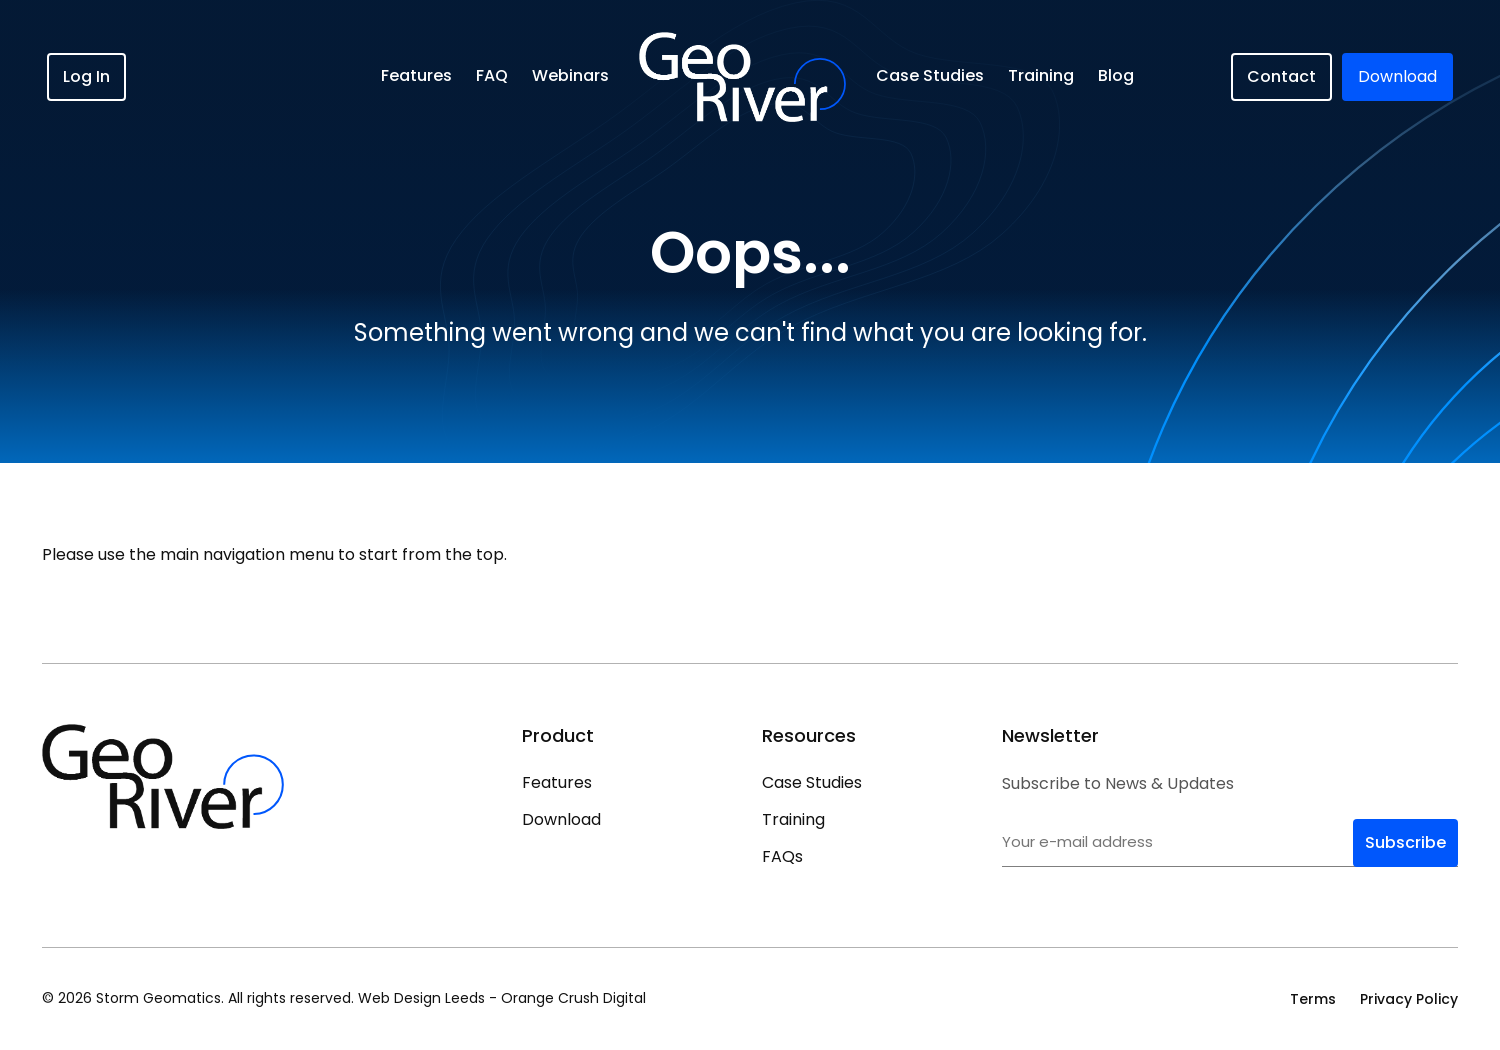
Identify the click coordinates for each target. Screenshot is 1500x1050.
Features (416, 75)
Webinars (570, 75)
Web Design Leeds (421, 998)
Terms (1313, 999)
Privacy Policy (1409, 999)
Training (1041, 75)
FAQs (782, 856)
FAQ (492, 75)
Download (561, 819)
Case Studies (930, 75)
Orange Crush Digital (573, 998)
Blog (1116, 75)
